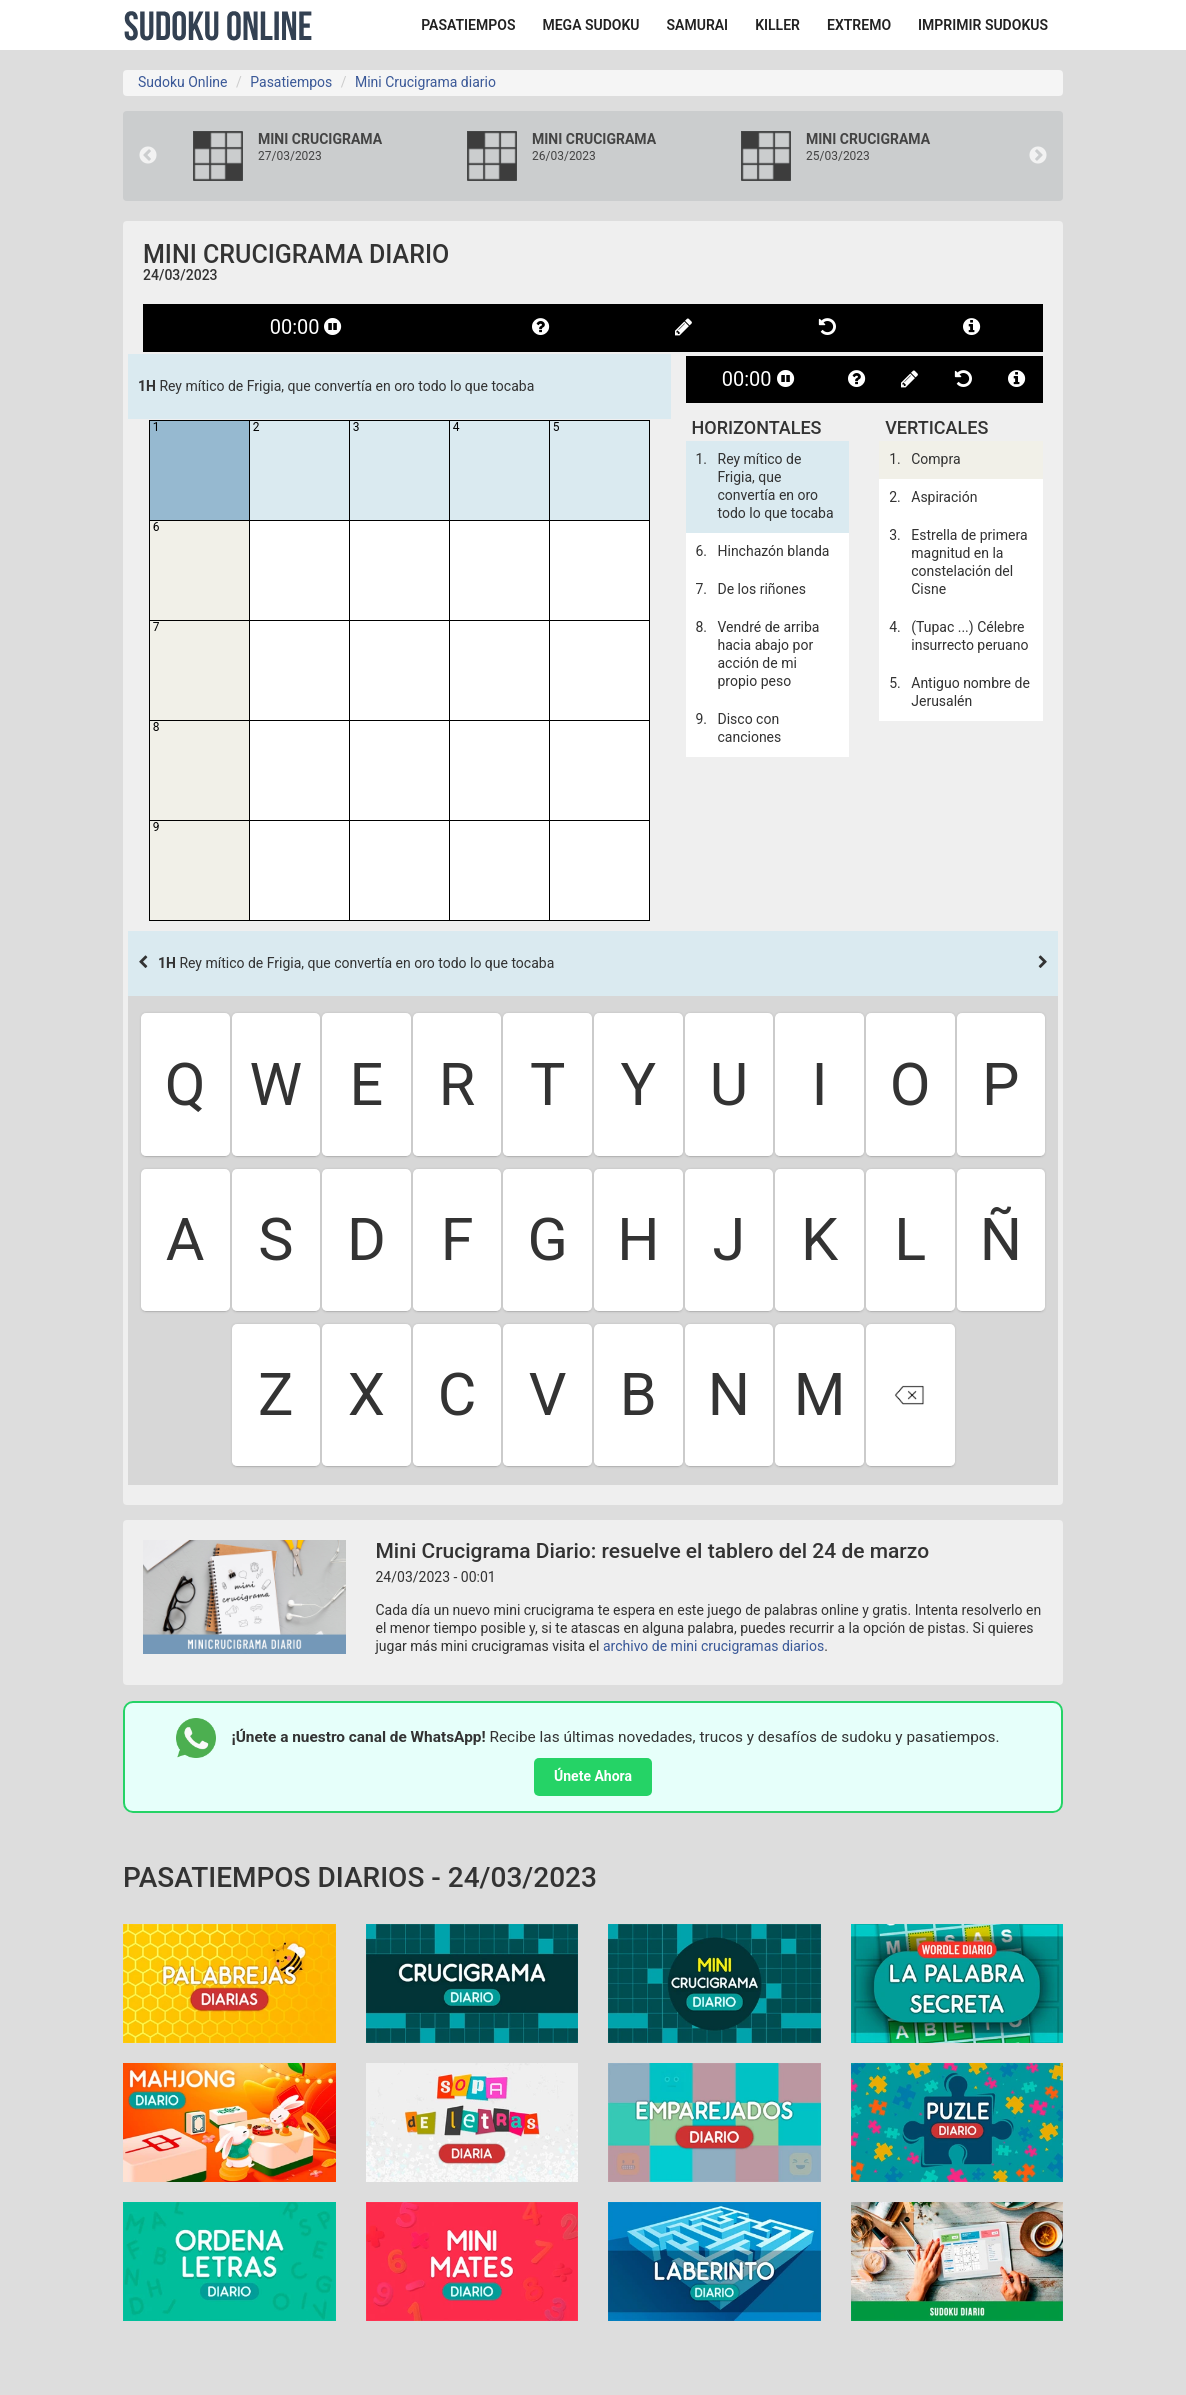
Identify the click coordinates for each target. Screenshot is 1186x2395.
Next (1038, 156)
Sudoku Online (218, 25)
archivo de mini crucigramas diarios (713, 1646)
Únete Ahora (593, 1776)
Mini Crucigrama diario (425, 82)
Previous (148, 156)
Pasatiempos (291, 82)
